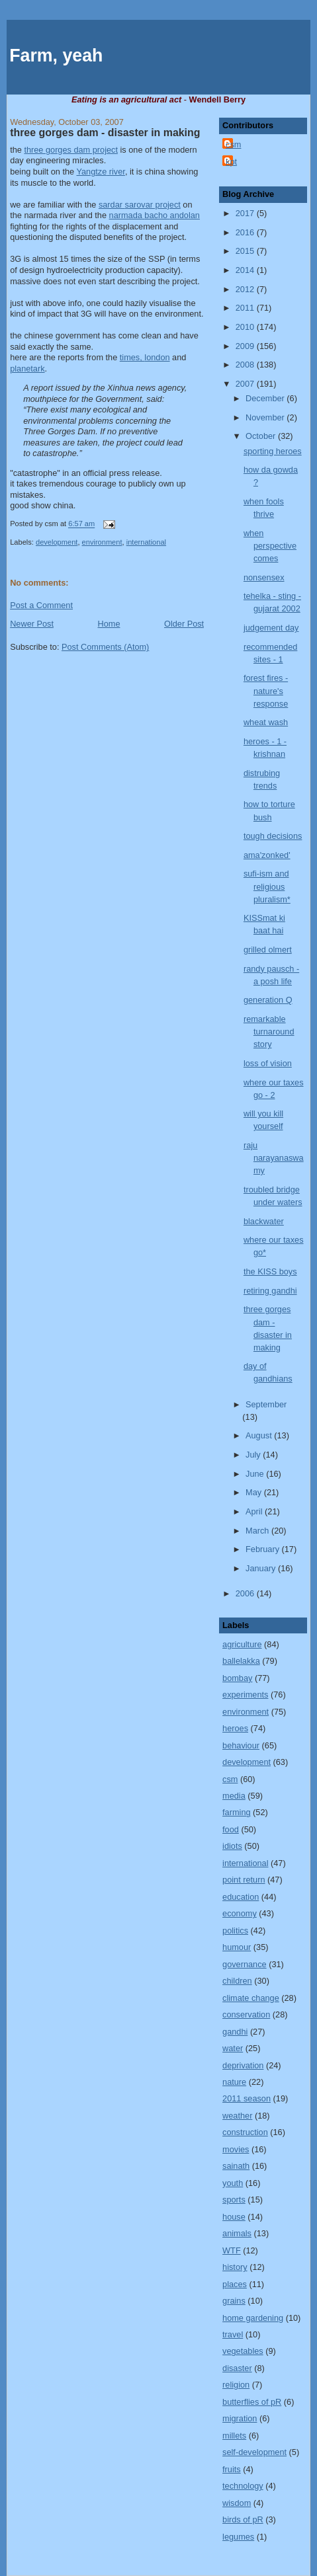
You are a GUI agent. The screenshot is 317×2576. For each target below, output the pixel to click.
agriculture (241, 1644)
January (262, 1568)
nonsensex (264, 577)
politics (235, 1930)
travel (232, 2334)
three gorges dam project (71, 150)
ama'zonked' (267, 855)
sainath (235, 2166)
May (255, 1492)
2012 (246, 289)
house (234, 2217)
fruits (231, 2469)
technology (242, 2486)
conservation (246, 2014)
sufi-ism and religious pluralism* (267, 886)
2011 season (246, 2098)
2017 (246, 213)
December (266, 398)
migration (239, 2418)
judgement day (271, 628)
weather (237, 2116)
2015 (246, 251)
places (234, 2284)
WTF (231, 2250)
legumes (238, 2537)
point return (243, 1880)
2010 (246, 327)
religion (235, 2385)
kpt (231, 162)
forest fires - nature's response (266, 690)
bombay (237, 1678)
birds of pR (242, 2519)
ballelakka (241, 1661)
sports (234, 2200)
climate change (250, 1998)
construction (245, 2132)
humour (236, 1947)
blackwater (264, 1221)
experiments (245, 1694)
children (237, 1981)
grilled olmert (268, 950)
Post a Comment (41, 605)
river (100, 171)
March (258, 1531)
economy (239, 1913)
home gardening (252, 2318)
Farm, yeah (56, 55)
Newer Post (32, 624)
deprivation (242, 2065)
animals (236, 2233)
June (256, 1474)
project (140, 205)
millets (234, 2435)
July (254, 1455)
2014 (246, 270)
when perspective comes (270, 545)
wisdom (236, 2503)
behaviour (240, 1745)
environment (102, 542)
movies (235, 2149)
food (230, 1829)
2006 (246, 1593)
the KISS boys (270, 1271)
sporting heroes (273, 451)
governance (244, 1964)
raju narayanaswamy (274, 1157)
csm (233, 144)
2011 (246, 308)
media (234, 1796)
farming (236, 1812)
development (56, 542)
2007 (246, 384)
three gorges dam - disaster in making (105, 132)
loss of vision (268, 1063)
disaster (237, 2368)
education (240, 1897)
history (235, 2267)
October (262, 436)
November (266, 417)
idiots (232, 1846)
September (266, 1404)
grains (234, 2301)
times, (145, 357)
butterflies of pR (251, 2402)
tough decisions (273, 836)
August (260, 1435)
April (255, 1511)
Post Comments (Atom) (105, 647)
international (146, 542)
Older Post (184, 624)
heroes (235, 1728)
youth (232, 2183)
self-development (254, 2452)
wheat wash (266, 722)
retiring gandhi (270, 1291)
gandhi (235, 2032)
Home (109, 624)
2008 (246, 365)
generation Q (268, 1000)
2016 (246, 232)
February (264, 1549)
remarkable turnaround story (269, 1031)
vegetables (242, 2351)
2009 (246, 346)
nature (234, 2082)
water (232, 2048)
